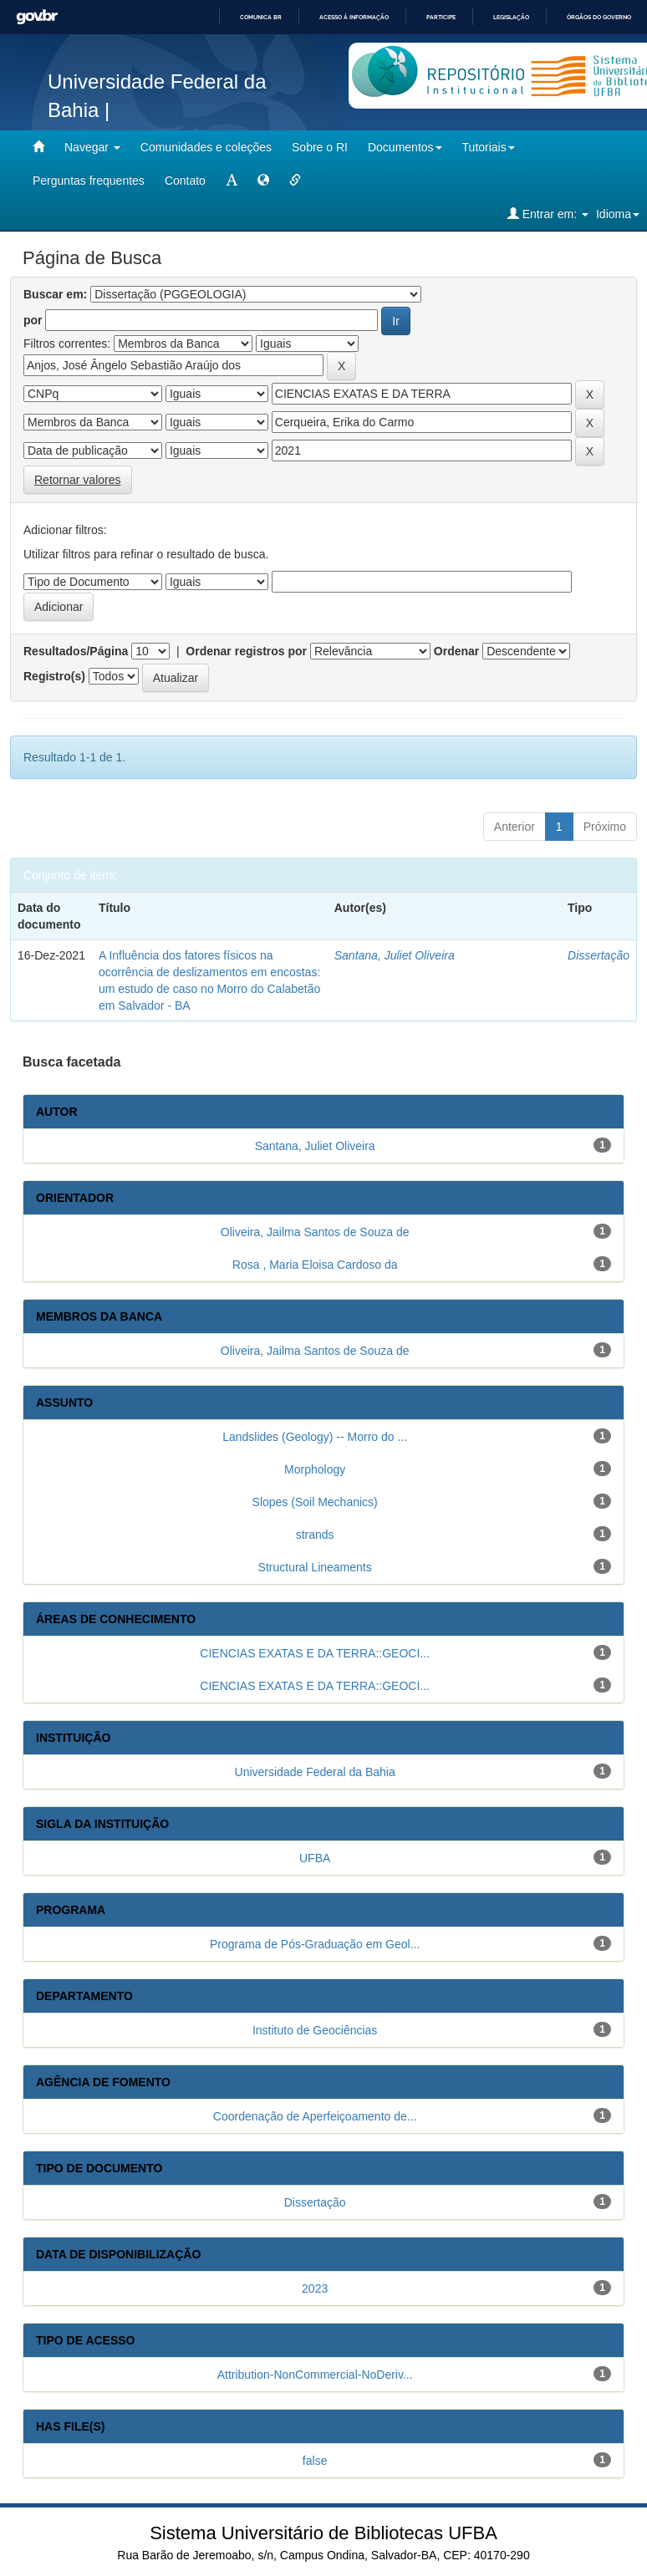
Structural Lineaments (315, 1567)
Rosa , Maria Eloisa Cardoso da (315, 1264)
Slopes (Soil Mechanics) (315, 1502)
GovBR (37, 17)
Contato (185, 180)
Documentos (405, 147)
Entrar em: (547, 213)
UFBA (314, 1858)
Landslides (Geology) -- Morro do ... (314, 1436)
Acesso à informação (354, 17)
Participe (441, 17)
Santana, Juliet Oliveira (394, 955)
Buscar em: (55, 294)
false (315, 2460)
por (33, 320)
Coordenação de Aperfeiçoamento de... (315, 2116)
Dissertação (598, 955)
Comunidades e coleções (206, 147)
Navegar (92, 147)
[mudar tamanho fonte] (231, 180)
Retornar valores (77, 479)
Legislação (511, 17)
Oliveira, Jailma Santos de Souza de (315, 1232)
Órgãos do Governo (599, 17)
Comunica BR (261, 17)
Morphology (314, 1469)
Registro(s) (54, 676)
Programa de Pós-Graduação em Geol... (315, 1944)
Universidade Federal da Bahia (315, 1772)
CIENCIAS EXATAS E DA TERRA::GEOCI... (315, 1653)
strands (315, 1534)
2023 (315, 2288)
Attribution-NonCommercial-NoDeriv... (315, 2374)
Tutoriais (488, 147)
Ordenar (456, 651)
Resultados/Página (75, 651)
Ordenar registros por (246, 651)
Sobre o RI (320, 147)
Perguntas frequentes (89, 180)
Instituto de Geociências (314, 2030)
